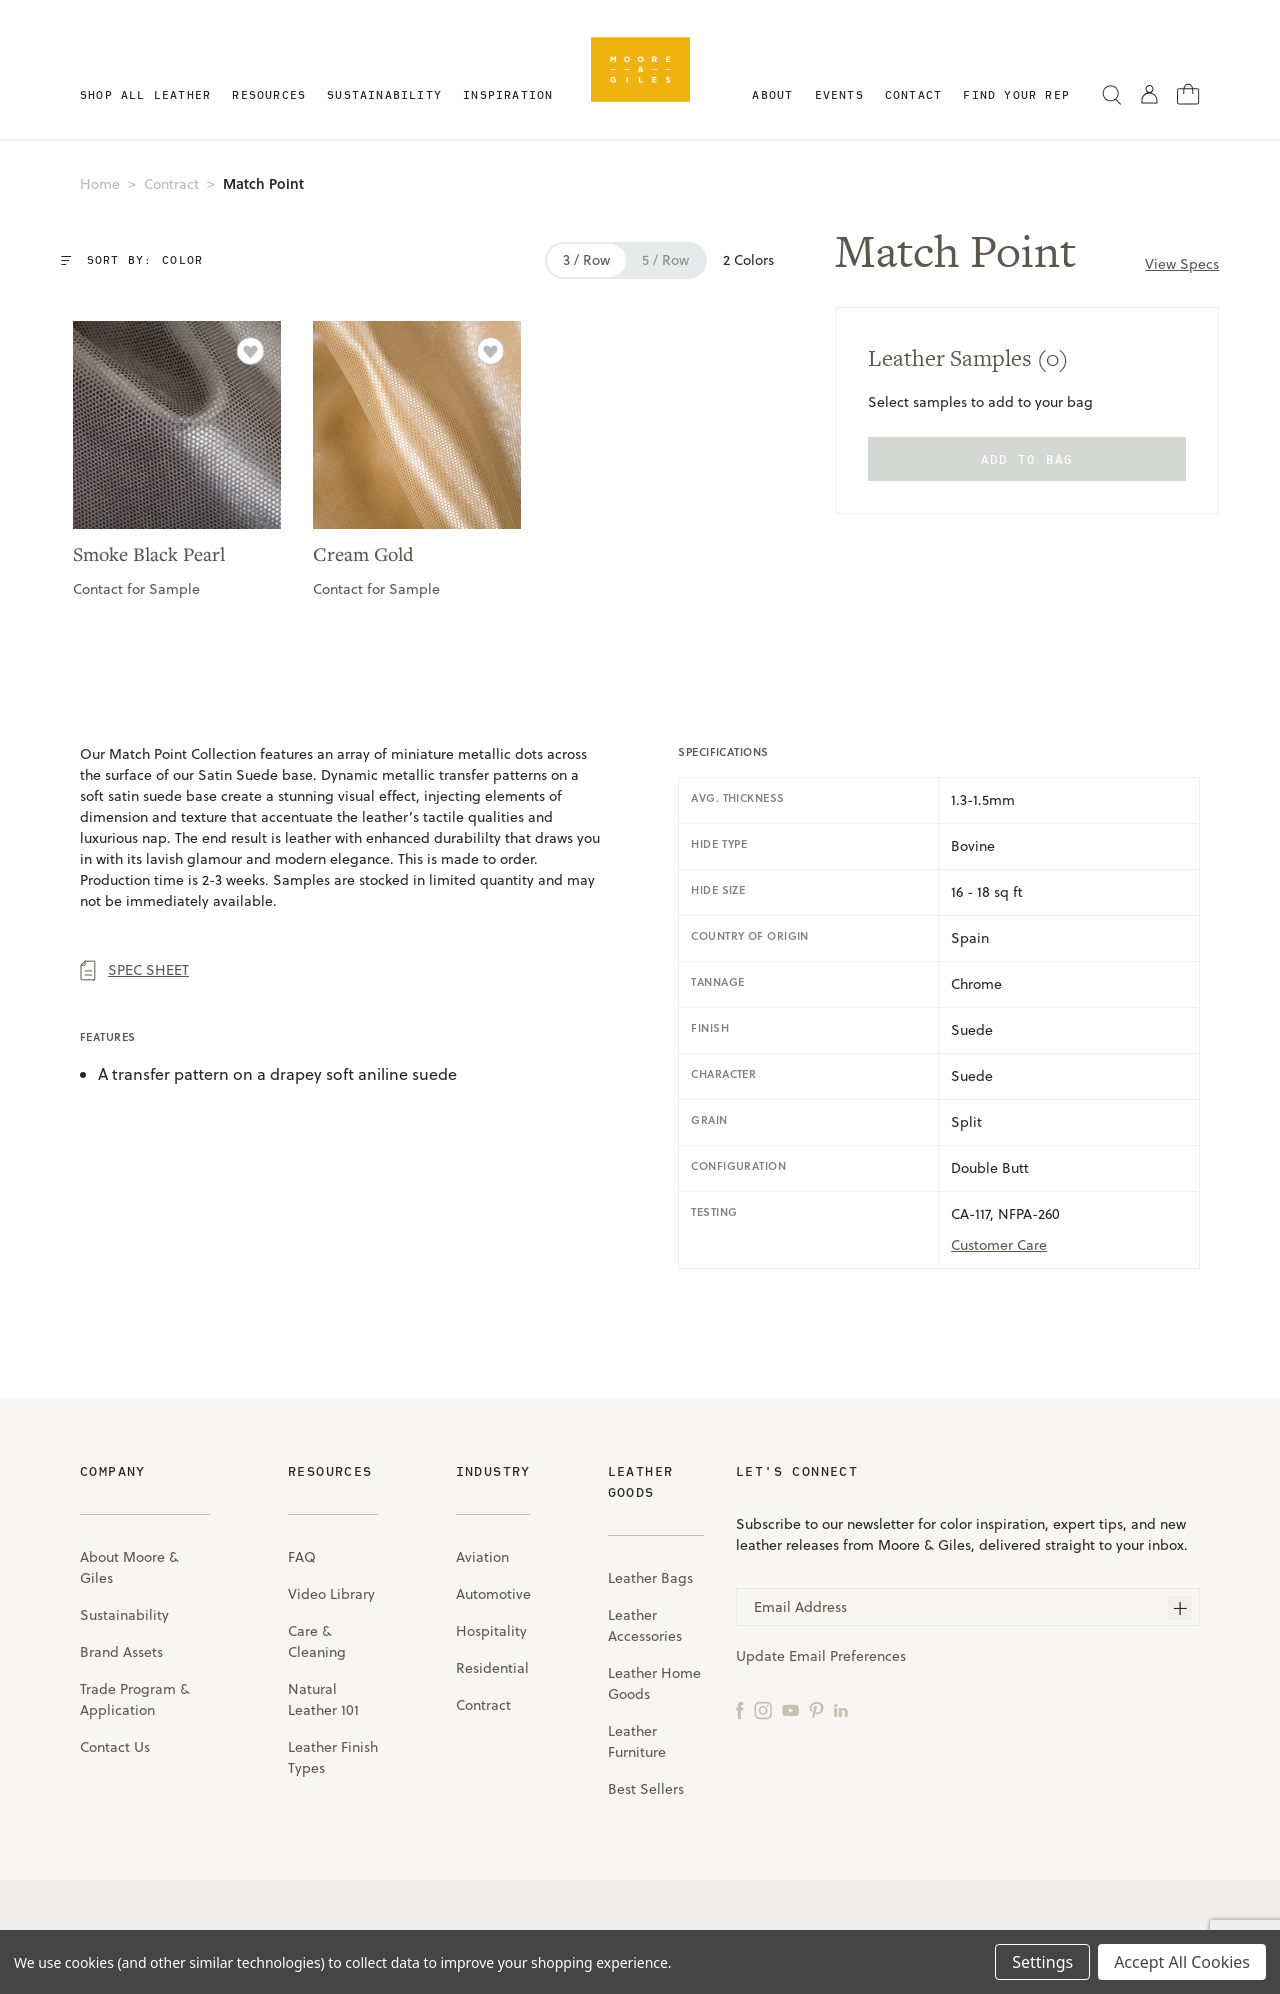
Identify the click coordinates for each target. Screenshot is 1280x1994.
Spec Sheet (134, 967)
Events (839, 94)
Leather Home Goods (654, 1680)
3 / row (580, 260)
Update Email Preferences (821, 1653)
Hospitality (491, 1628)
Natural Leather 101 (323, 1696)
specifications (723, 749)
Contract (483, 1702)
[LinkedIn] (841, 1706)
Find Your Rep (1016, 94)
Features (108, 1034)
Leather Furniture (637, 1738)
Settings (1042, 1962)
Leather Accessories (645, 1622)
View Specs (1179, 264)
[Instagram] (763, 1706)
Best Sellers (646, 1786)
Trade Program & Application (135, 1696)
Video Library (331, 1591)
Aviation (482, 1554)
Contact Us (115, 1744)
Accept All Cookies (1182, 1962)
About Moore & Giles (129, 1564)
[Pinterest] (816, 1706)
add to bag (1023, 459)
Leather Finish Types (333, 1754)
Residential (492, 1665)
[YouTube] (790, 1706)
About (772, 94)
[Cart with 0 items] (1188, 93)
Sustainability (384, 94)
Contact (913, 94)
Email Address (800, 1604)
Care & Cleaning (317, 1638)
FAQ (302, 1554)
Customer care (999, 1242)
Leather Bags (650, 1575)
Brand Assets (121, 1649)
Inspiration (508, 94)
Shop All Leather (145, 94)
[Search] (1112, 94)
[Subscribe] (1180, 1605)
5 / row (659, 260)
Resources (269, 94)
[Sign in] (1149, 93)
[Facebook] (740, 1706)
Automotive (493, 1591)
